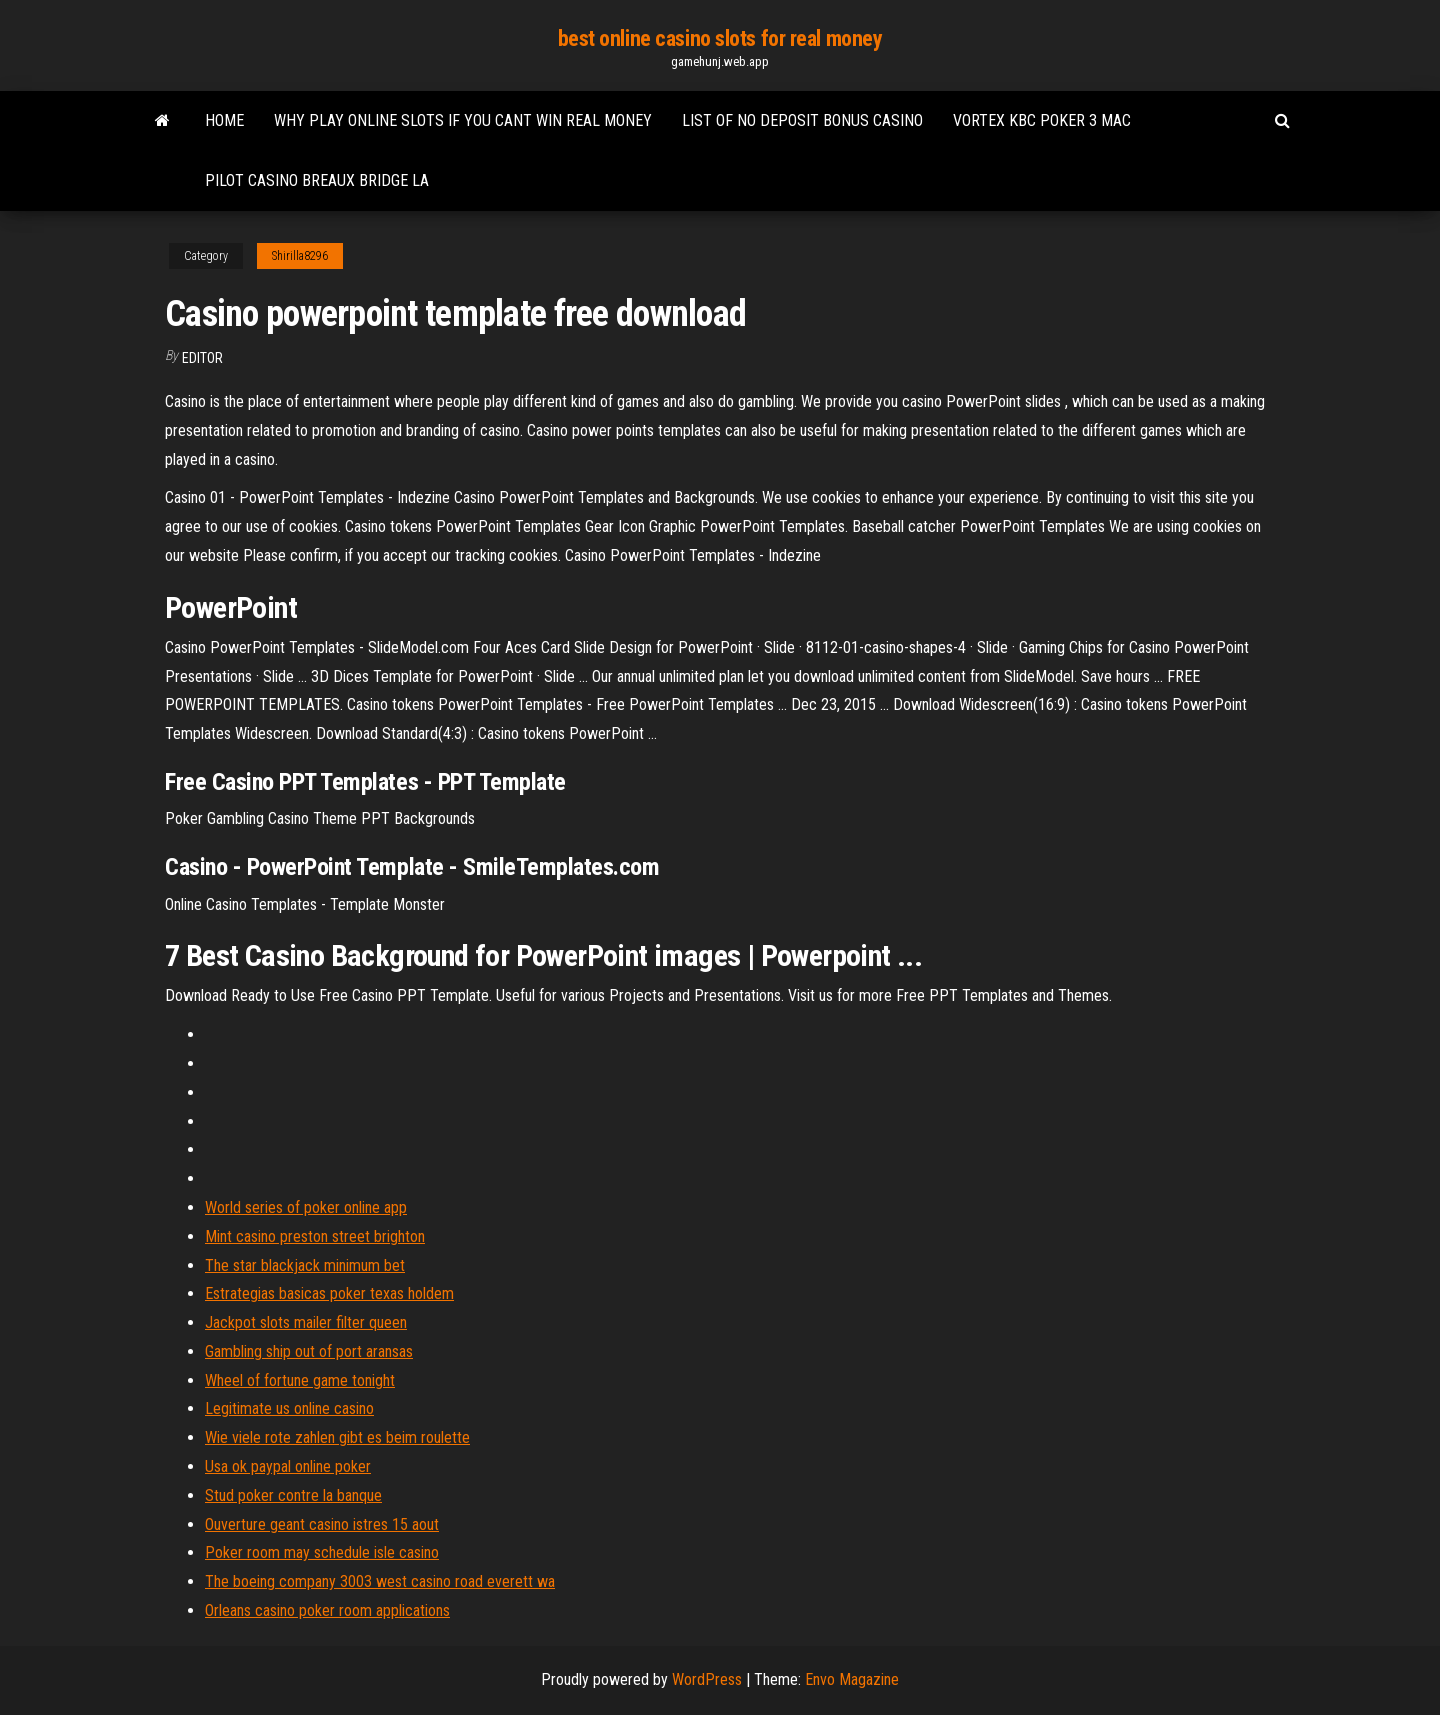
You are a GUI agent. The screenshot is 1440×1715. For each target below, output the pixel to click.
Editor (202, 358)
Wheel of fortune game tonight (300, 1380)
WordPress (707, 1679)
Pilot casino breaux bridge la (317, 180)
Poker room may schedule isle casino (322, 1552)
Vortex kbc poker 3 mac (1042, 120)
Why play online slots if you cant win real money (463, 120)
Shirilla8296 (300, 256)
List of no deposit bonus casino (802, 120)
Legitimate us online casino (289, 1408)
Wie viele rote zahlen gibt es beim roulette (337, 1437)
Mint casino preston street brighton (315, 1236)
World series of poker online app (306, 1207)
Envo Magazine (852, 1679)
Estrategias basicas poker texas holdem (329, 1293)
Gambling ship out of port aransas (309, 1351)
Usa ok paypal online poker (288, 1466)
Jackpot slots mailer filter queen (306, 1322)
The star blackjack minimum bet (305, 1265)
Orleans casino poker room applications (327, 1610)
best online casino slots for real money (720, 38)
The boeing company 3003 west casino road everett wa (380, 1581)
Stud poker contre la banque (293, 1495)
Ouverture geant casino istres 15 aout (322, 1524)
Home (224, 120)
